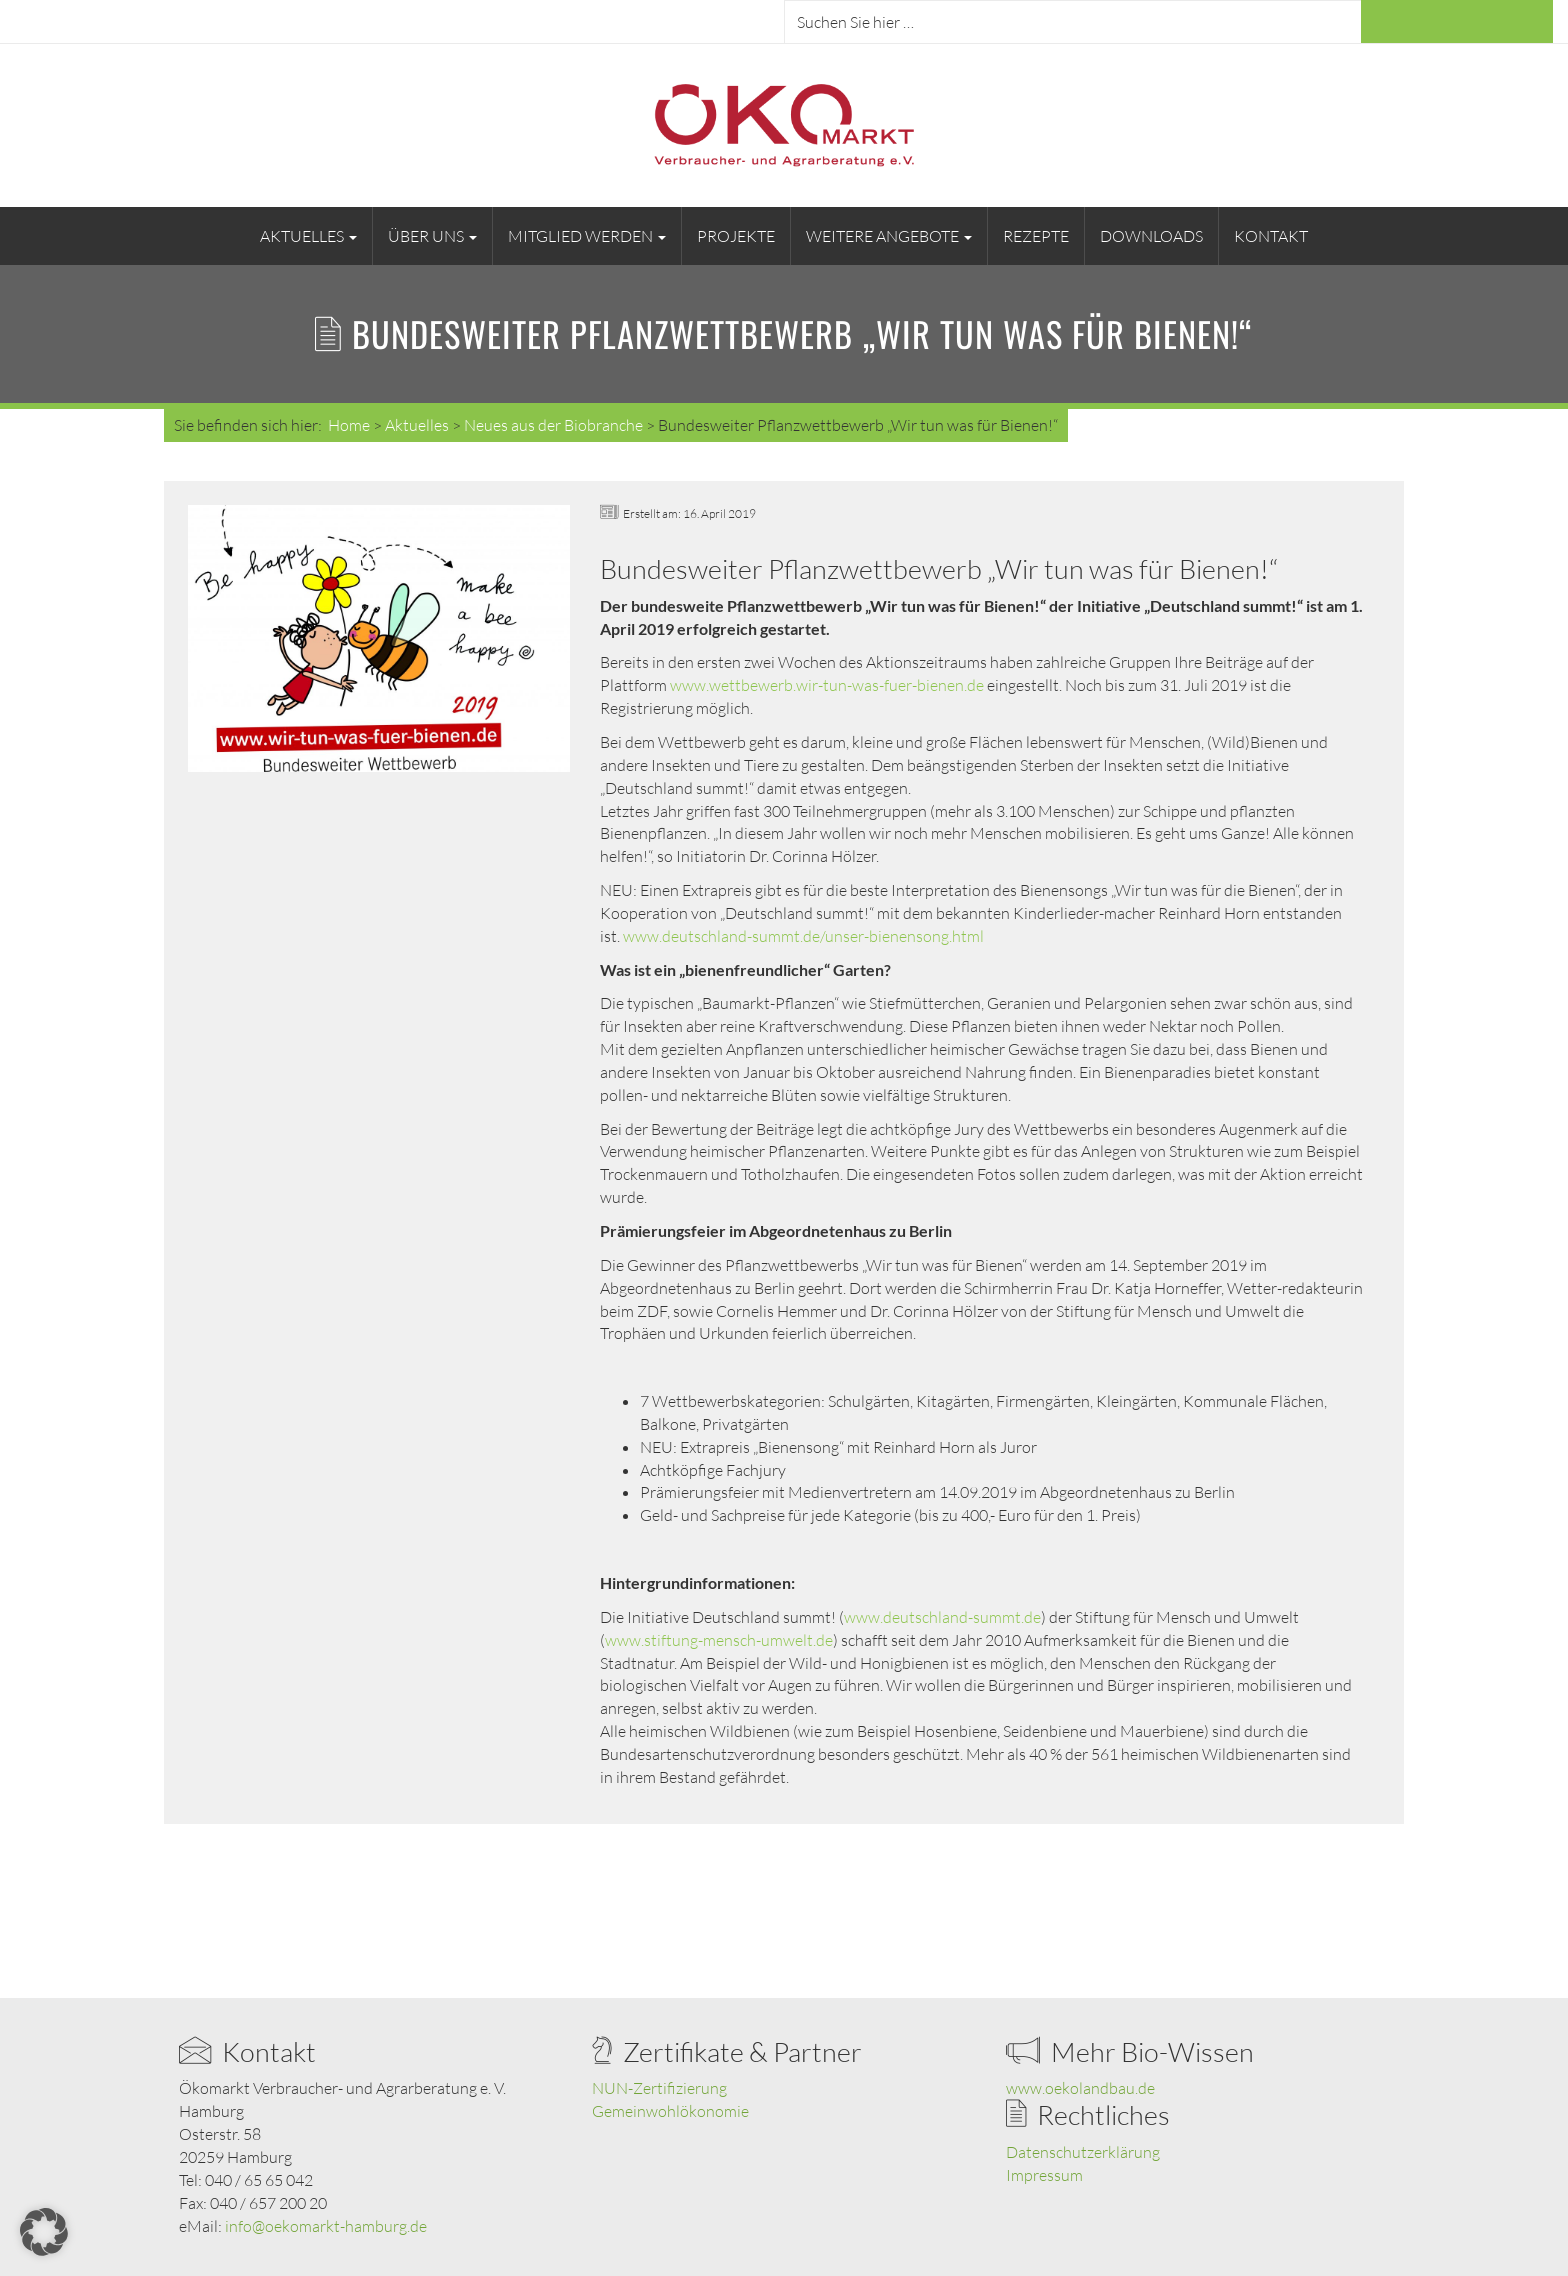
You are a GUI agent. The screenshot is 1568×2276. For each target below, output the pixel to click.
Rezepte (1036, 236)
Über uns (432, 236)
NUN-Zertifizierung (659, 2088)
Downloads (1151, 236)
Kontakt (1271, 236)
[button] (44, 2232)
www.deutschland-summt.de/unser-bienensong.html (803, 936)
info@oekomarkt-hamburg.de (326, 2226)
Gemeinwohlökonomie (670, 2111)
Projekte (736, 236)
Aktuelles (308, 236)
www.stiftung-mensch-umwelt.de (719, 1640)
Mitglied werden (587, 236)
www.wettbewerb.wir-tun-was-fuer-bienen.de (827, 685)
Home (349, 425)
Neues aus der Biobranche (553, 425)
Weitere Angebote (889, 236)
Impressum (1044, 2175)
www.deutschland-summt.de (942, 1617)
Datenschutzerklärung (1083, 2152)
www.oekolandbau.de (1080, 2088)
